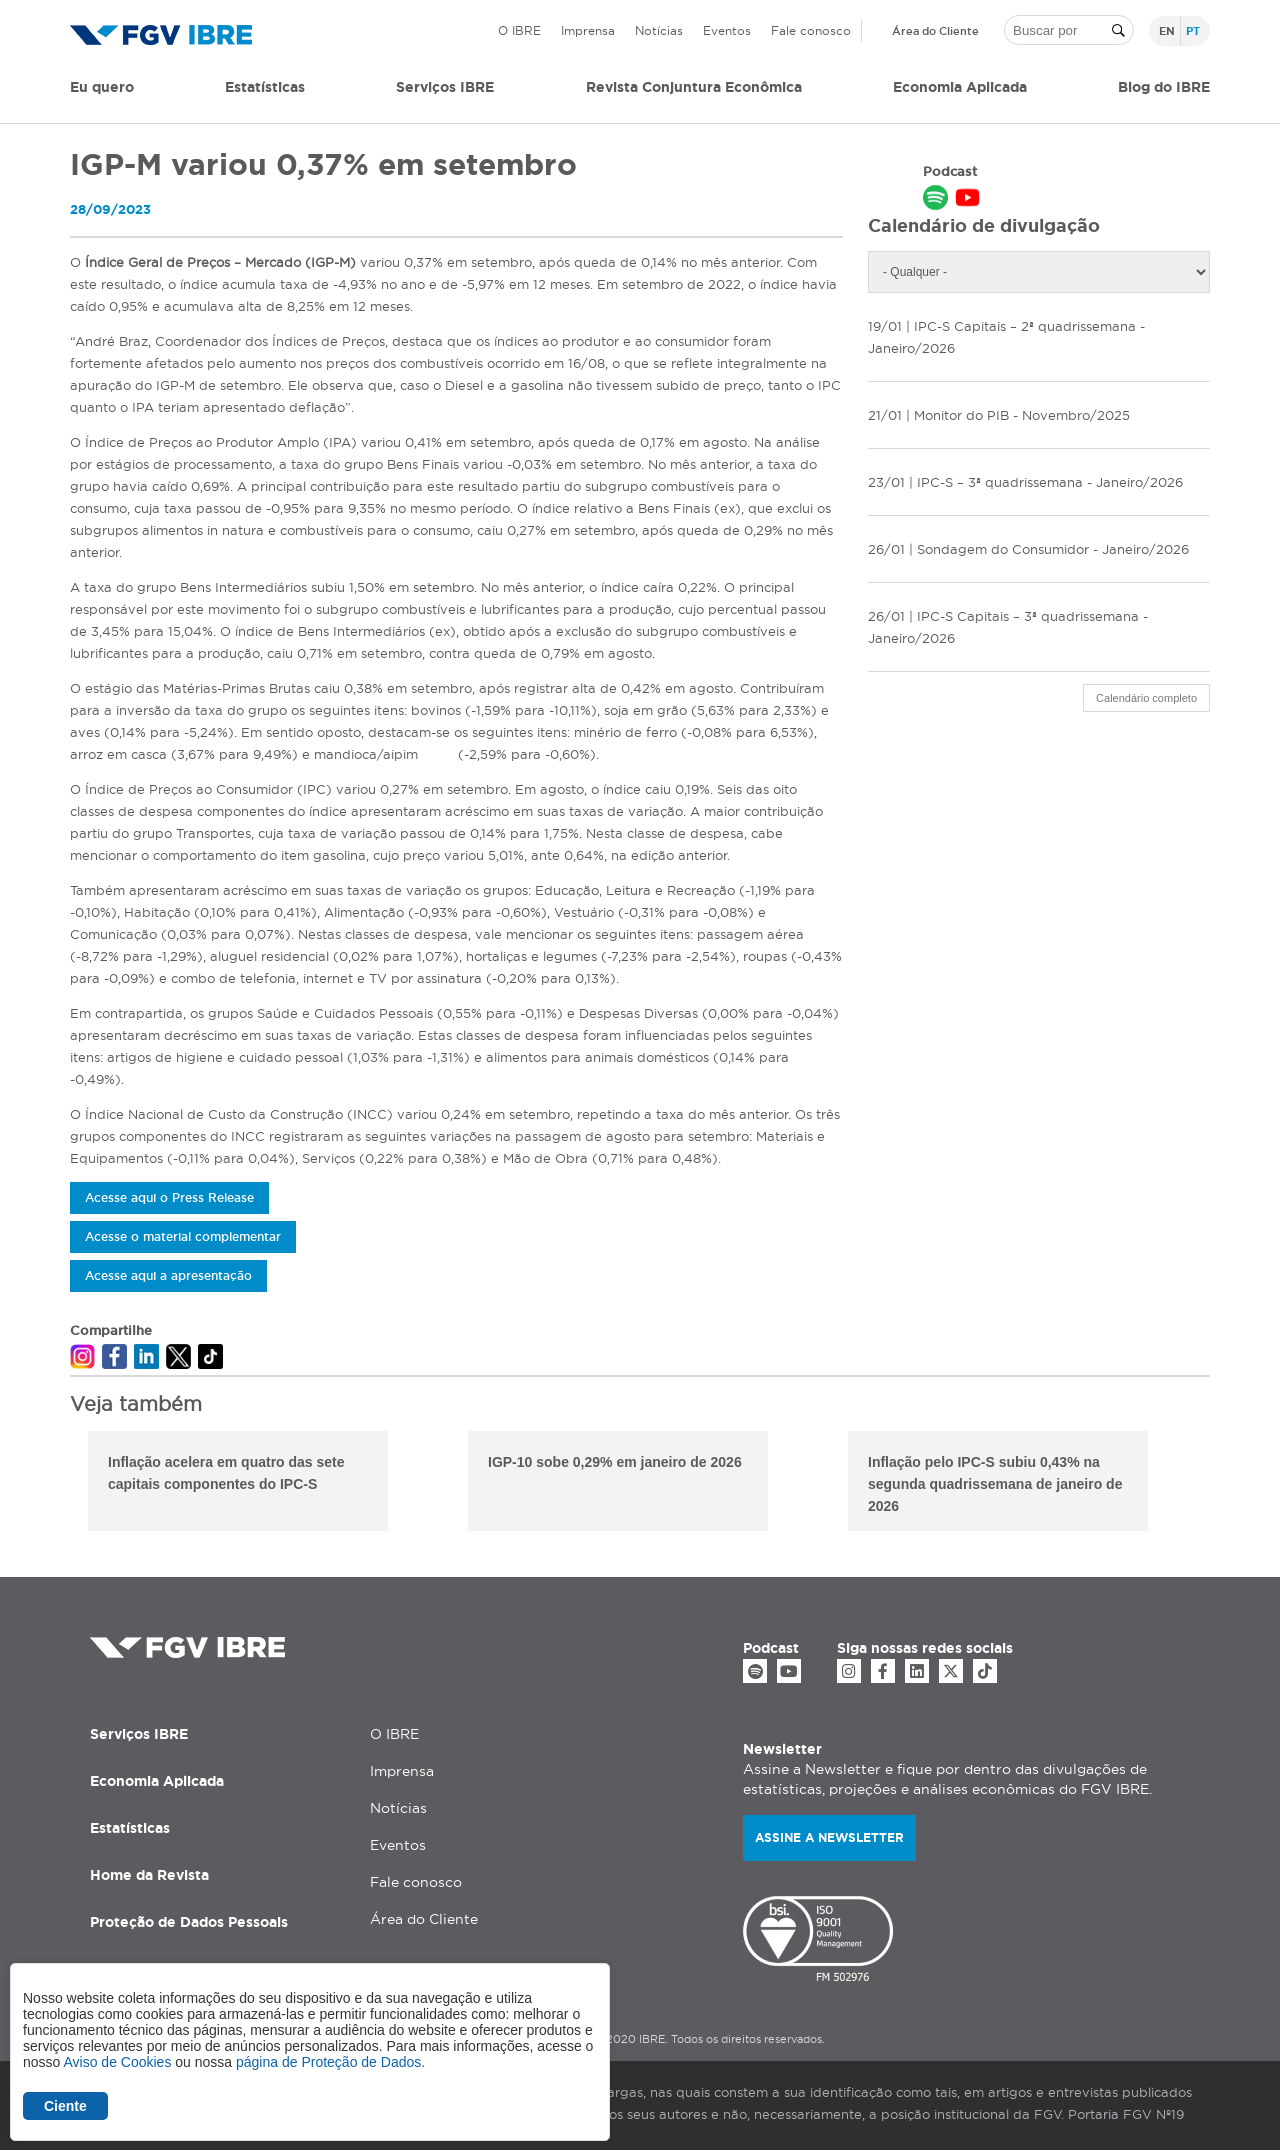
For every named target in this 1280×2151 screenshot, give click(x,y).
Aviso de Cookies (117, 2062)
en (1167, 31)
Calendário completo (1146, 698)
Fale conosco (811, 30)
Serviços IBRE (139, 1734)
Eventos (727, 30)
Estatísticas (265, 87)
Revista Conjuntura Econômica (694, 87)
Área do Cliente (935, 31)
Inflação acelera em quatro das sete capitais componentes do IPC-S (226, 1473)
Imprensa (588, 30)
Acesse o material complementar (183, 1236)
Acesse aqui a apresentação (168, 1275)
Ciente (65, 2106)
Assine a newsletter (829, 1837)
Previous (55, 1484)
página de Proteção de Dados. (330, 2062)
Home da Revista (149, 1875)
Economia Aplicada (157, 1781)
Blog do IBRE (1164, 87)
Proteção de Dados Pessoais (189, 1922)
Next (1225, 1484)
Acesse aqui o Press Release (169, 1197)
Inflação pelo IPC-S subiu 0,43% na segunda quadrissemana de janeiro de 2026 (995, 1484)
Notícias (659, 30)
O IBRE (519, 30)
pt (1193, 31)
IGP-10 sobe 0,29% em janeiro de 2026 (615, 1462)
